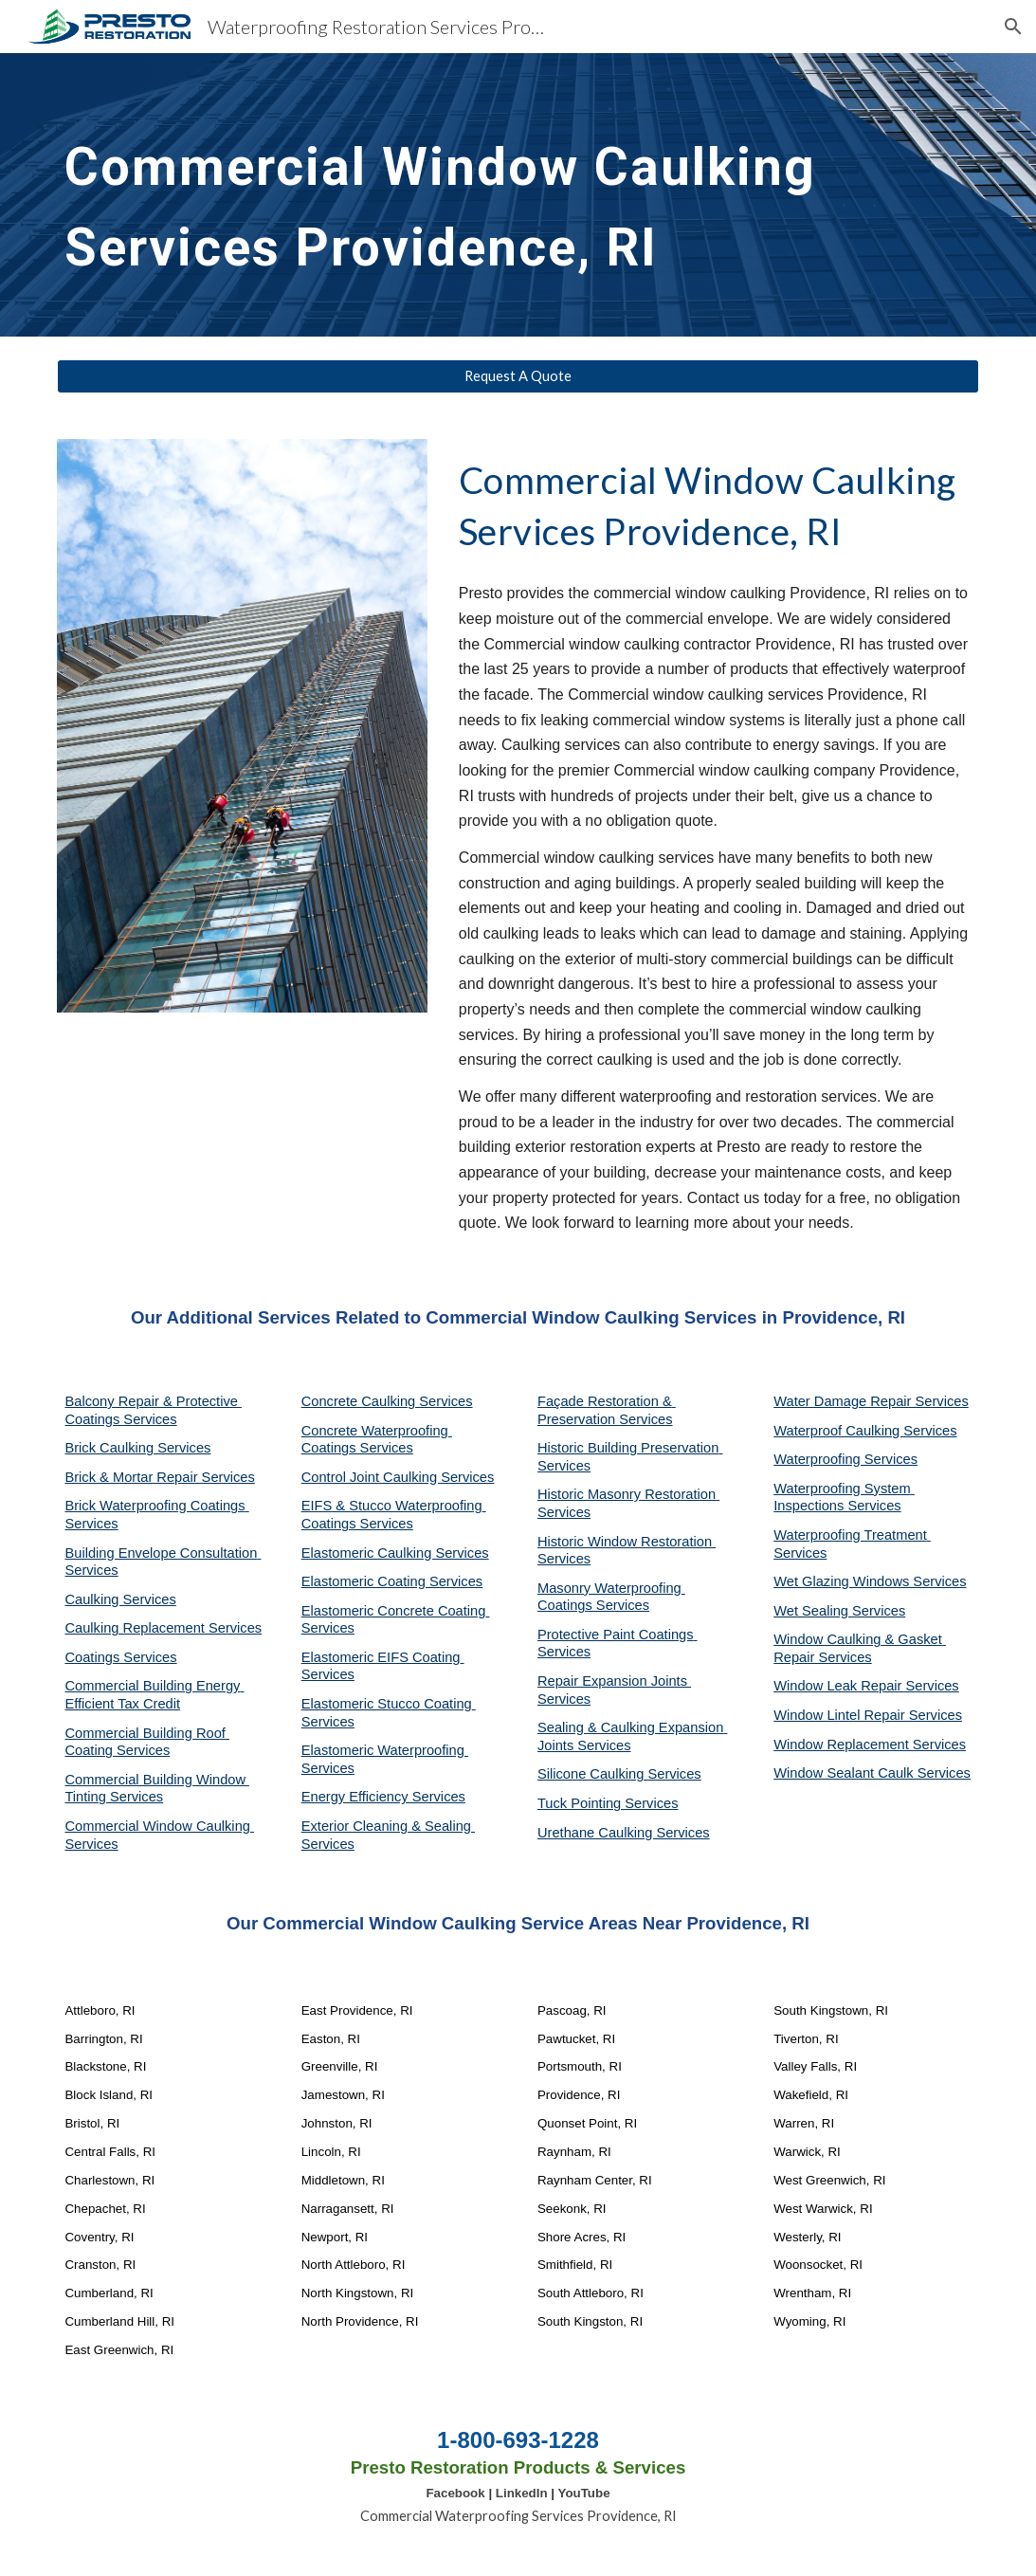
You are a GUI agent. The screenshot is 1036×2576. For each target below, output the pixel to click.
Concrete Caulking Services (387, 1401)
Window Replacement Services (869, 1744)
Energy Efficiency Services (383, 1796)
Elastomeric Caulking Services (395, 1553)
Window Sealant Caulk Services (872, 1773)
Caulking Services (119, 1599)
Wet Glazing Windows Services (869, 1581)
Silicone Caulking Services (619, 1773)
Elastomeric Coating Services (391, 1581)
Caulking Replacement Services (163, 1627)
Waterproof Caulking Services (864, 1430)
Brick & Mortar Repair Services (159, 1477)
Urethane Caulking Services (623, 1832)
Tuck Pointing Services (608, 1803)
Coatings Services (120, 1657)
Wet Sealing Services (839, 1610)
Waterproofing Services (845, 1459)
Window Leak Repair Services (866, 1685)
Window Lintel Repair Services (867, 1715)
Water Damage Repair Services (871, 1401)
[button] (1013, 26)
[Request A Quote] (517, 376)
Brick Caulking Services (137, 1447)
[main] (517, 194)
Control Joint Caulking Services (398, 1477)
